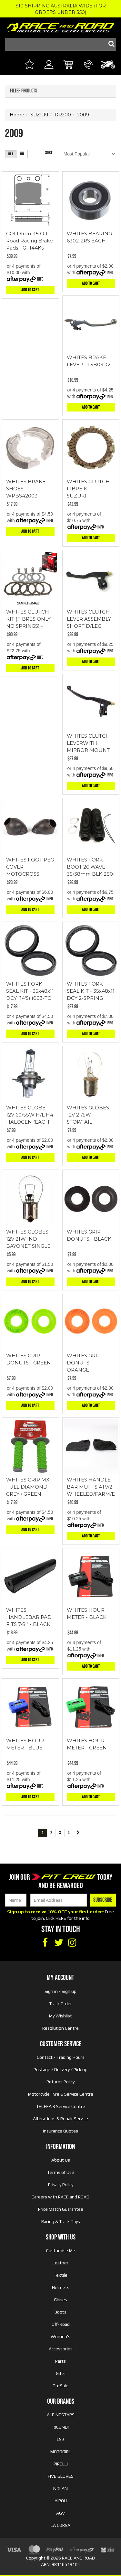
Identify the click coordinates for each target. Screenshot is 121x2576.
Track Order (60, 2003)
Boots (60, 2311)
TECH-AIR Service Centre (60, 2106)
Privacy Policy (60, 2184)
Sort (48, 152)
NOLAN (60, 2488)
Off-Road (61, 2324)
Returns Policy (60, 2081)
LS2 (60, 2439)
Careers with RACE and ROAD (60, 2196)
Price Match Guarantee (60, 2209)
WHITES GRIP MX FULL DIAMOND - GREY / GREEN (28, 1487)
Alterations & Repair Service (60, 2118)
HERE (60, 1918)
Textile (60, 2275)
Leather (60, 2262)
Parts (60, 2361)
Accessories (61, 2348)
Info (40, 279)
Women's (60, 2336)
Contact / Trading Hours (61, 2057)
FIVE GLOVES (61, 2476)
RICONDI (61, 2427)
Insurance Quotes (60, 2130)
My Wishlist (60, 2015)
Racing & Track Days (60, 2221)
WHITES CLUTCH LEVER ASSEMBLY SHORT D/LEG (89, 619)
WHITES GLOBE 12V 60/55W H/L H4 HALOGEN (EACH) (29, 1115)
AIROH (61, 2500)
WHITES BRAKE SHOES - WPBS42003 (25, 488)
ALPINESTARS (61, 2414)
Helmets (60, 2287)
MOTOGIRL (60, 2451)
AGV (60, 2513)
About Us (60, 2160)
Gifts (61, 2373)
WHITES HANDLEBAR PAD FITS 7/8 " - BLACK (29, 1617)
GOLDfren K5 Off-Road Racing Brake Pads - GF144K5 (29, 240)
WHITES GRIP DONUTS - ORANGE (84, 1362)
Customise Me (60, 2250)
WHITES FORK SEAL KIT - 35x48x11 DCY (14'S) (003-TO (30, 991)
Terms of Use (60, 2172)
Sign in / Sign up (60, 1991)
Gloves (60, 2299)
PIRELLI (61, 2463)
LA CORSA (60, 2525)
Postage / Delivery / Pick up (60, 2069)
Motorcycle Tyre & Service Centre (60, 2094)
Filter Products (23, 91)
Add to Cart (30, 290)
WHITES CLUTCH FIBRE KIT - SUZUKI (88, 488)
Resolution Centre (60, 2028)
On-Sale (60, 2385)
